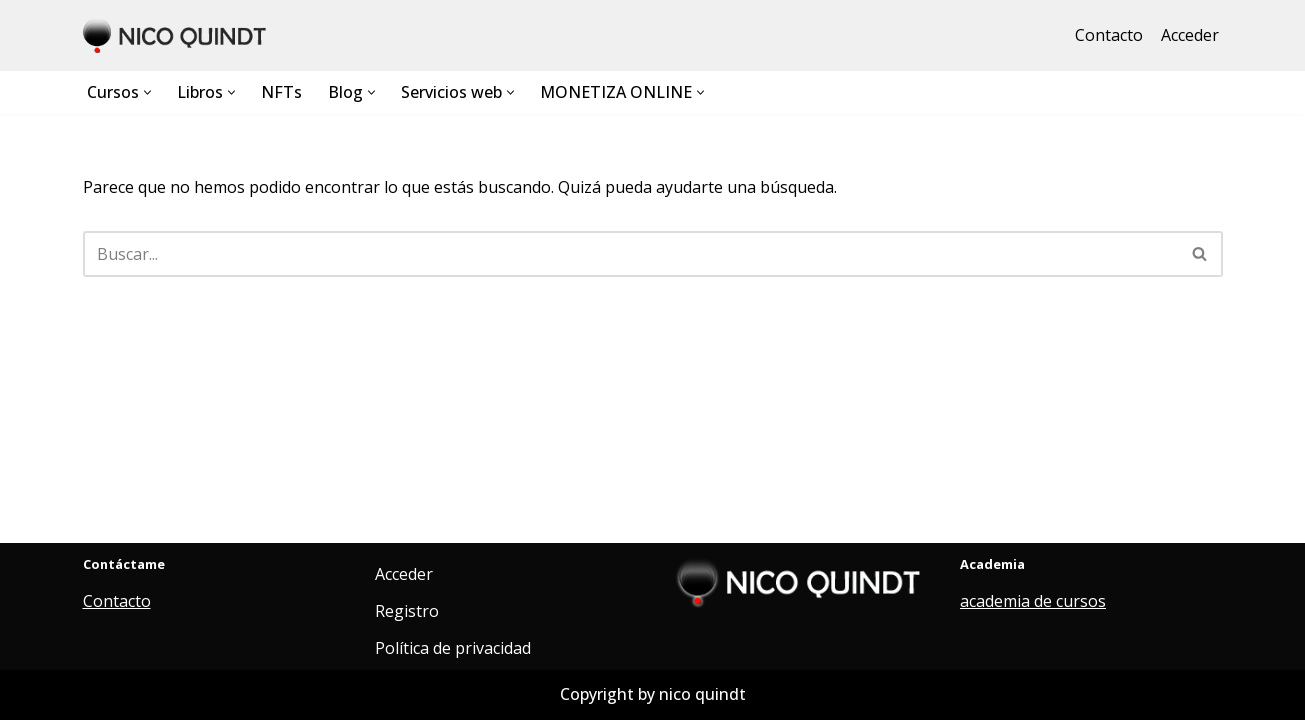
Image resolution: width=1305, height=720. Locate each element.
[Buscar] (630, 254)
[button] (147, 92)
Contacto (1109, 35)
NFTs (281, 92)
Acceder (1190, 35)
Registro (407, 611)
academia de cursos (1033, 601)
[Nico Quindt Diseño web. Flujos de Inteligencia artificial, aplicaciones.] (178, 35)
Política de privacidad (453, 648)
